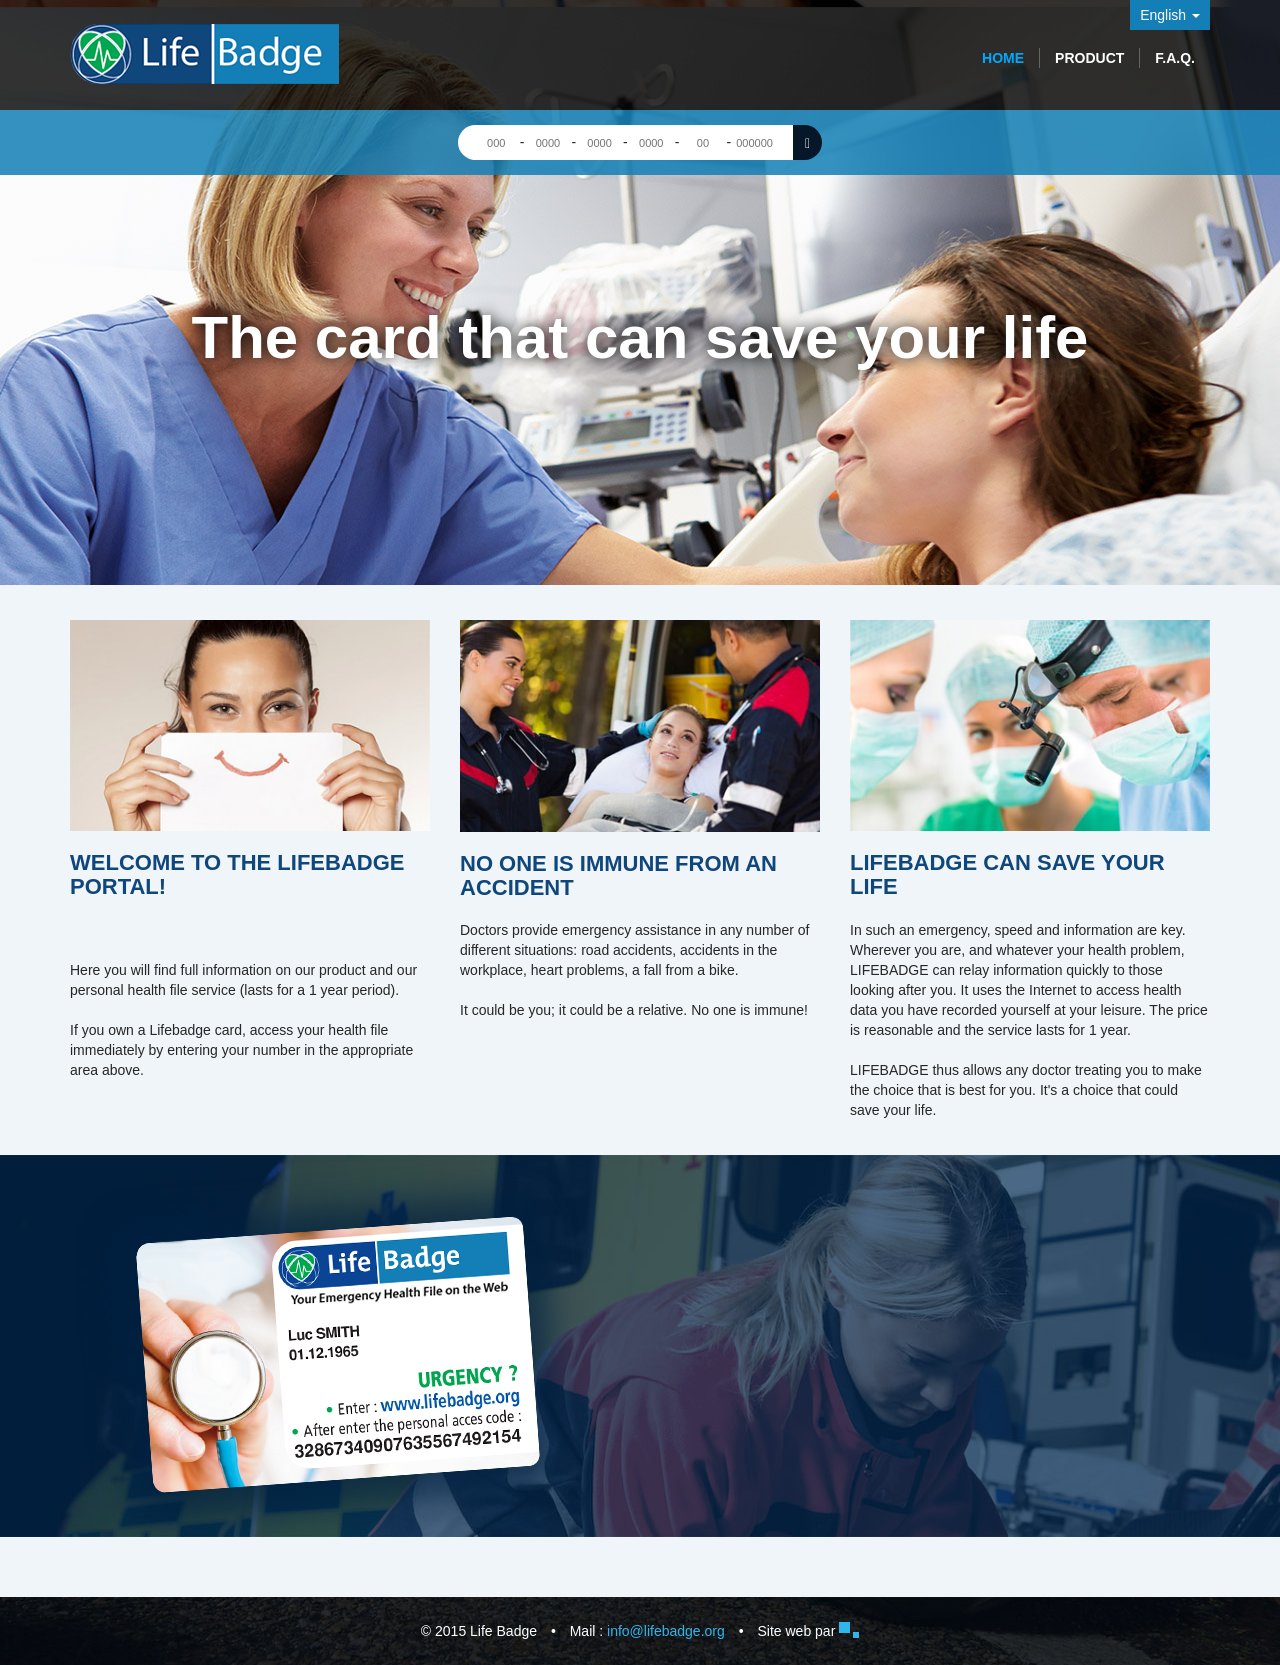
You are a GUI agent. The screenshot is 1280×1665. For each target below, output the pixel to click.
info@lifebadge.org (666, 1631)
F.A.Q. (1175, 58)
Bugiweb (849, 1630)
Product (1089, 58)
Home (1003, 58)
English (1170, 15)
